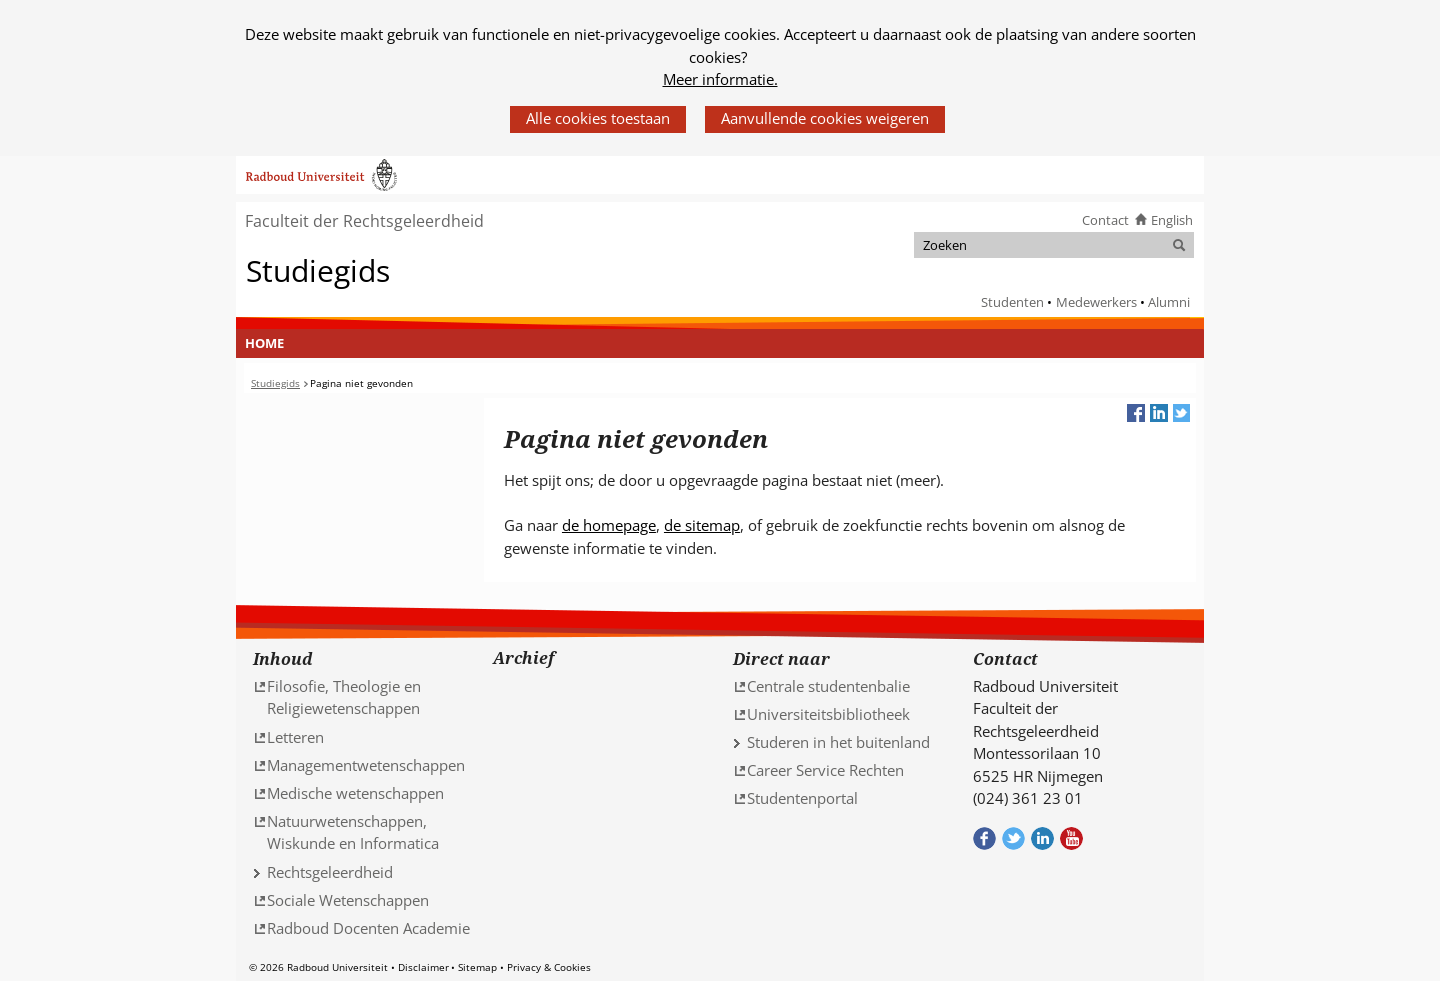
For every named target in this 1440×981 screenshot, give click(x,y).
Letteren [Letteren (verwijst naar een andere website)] (295, 737)
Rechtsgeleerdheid (330, 872)
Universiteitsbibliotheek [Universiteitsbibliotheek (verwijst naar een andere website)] (828, 714)
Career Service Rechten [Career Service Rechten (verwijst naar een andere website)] (825, 770)
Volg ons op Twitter (1013, 838)
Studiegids (318, 269)
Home (264, 343)
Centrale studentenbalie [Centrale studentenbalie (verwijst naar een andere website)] (828, 686)
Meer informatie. (720, 79)
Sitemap (477, 967)
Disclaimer (423, 967)
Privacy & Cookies (549, 967)
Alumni (1169, 302)
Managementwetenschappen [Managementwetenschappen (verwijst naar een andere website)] (366, 765)
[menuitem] (265, 344)
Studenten (1012, 302)
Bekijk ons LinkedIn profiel (1042, 838)
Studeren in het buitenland (838, 742)
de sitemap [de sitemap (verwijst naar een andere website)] (702, 525)
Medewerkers (1096, 302)
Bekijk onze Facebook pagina (984, 838)
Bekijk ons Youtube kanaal (1071, 838)
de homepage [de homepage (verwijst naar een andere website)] (609, 525)
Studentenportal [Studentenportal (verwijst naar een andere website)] (802, 798)
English (1172, 220)
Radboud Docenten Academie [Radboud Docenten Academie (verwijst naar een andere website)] (368, 928)
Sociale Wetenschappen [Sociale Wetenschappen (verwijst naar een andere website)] (348, 900)
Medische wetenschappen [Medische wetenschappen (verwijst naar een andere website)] (355, 793)
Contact (1105, 220)
